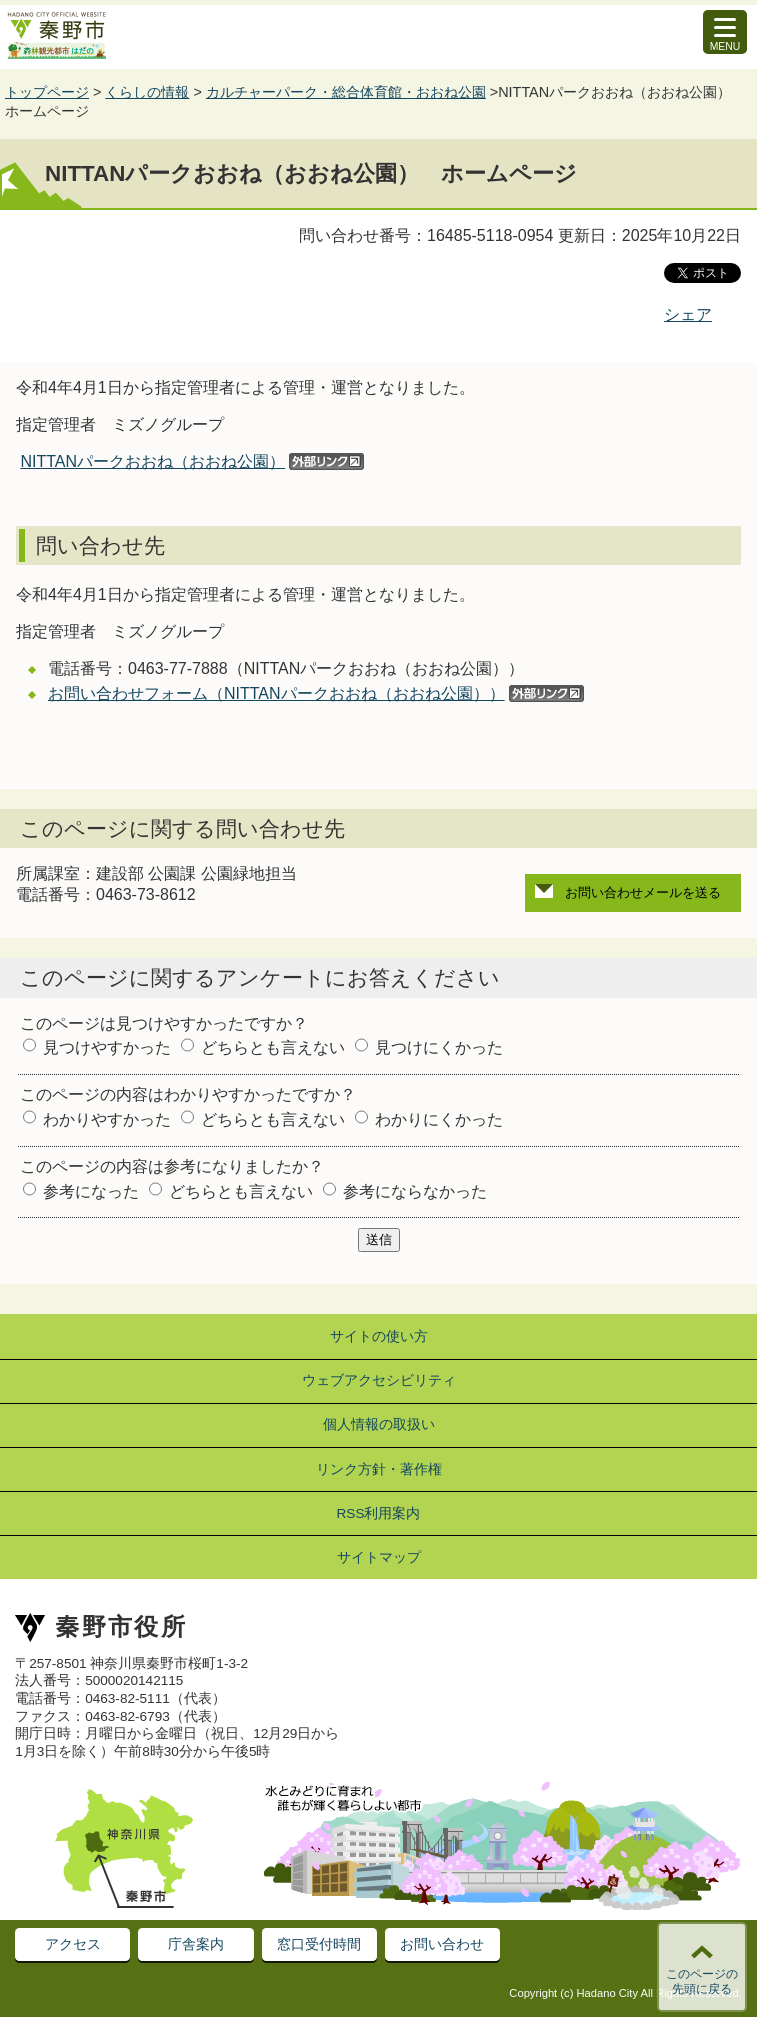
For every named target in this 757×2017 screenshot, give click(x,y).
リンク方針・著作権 (379, 1469)
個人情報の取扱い (379, 1424)
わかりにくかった (439, 1119)
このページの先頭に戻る (702, 1982)
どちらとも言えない (273, 1047)
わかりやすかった (107, 1119)
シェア (688, 314)
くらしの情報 (147, 92)
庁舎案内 (196, 1944)
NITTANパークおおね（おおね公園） (152, 461)
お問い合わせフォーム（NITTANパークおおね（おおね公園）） (276, 693)
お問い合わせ (442, 1944)
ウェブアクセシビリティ (379, 1380)
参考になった (91, 1191)
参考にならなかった (415, 1191)
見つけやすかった (107, 1047)
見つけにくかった (439, 1047)
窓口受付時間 (319, 1944)
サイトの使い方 (379, 1336)
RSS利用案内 (379, 1513)
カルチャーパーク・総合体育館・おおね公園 (346, 92)
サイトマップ (379, 1557)
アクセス (73, 1944)
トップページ (47, 92)
